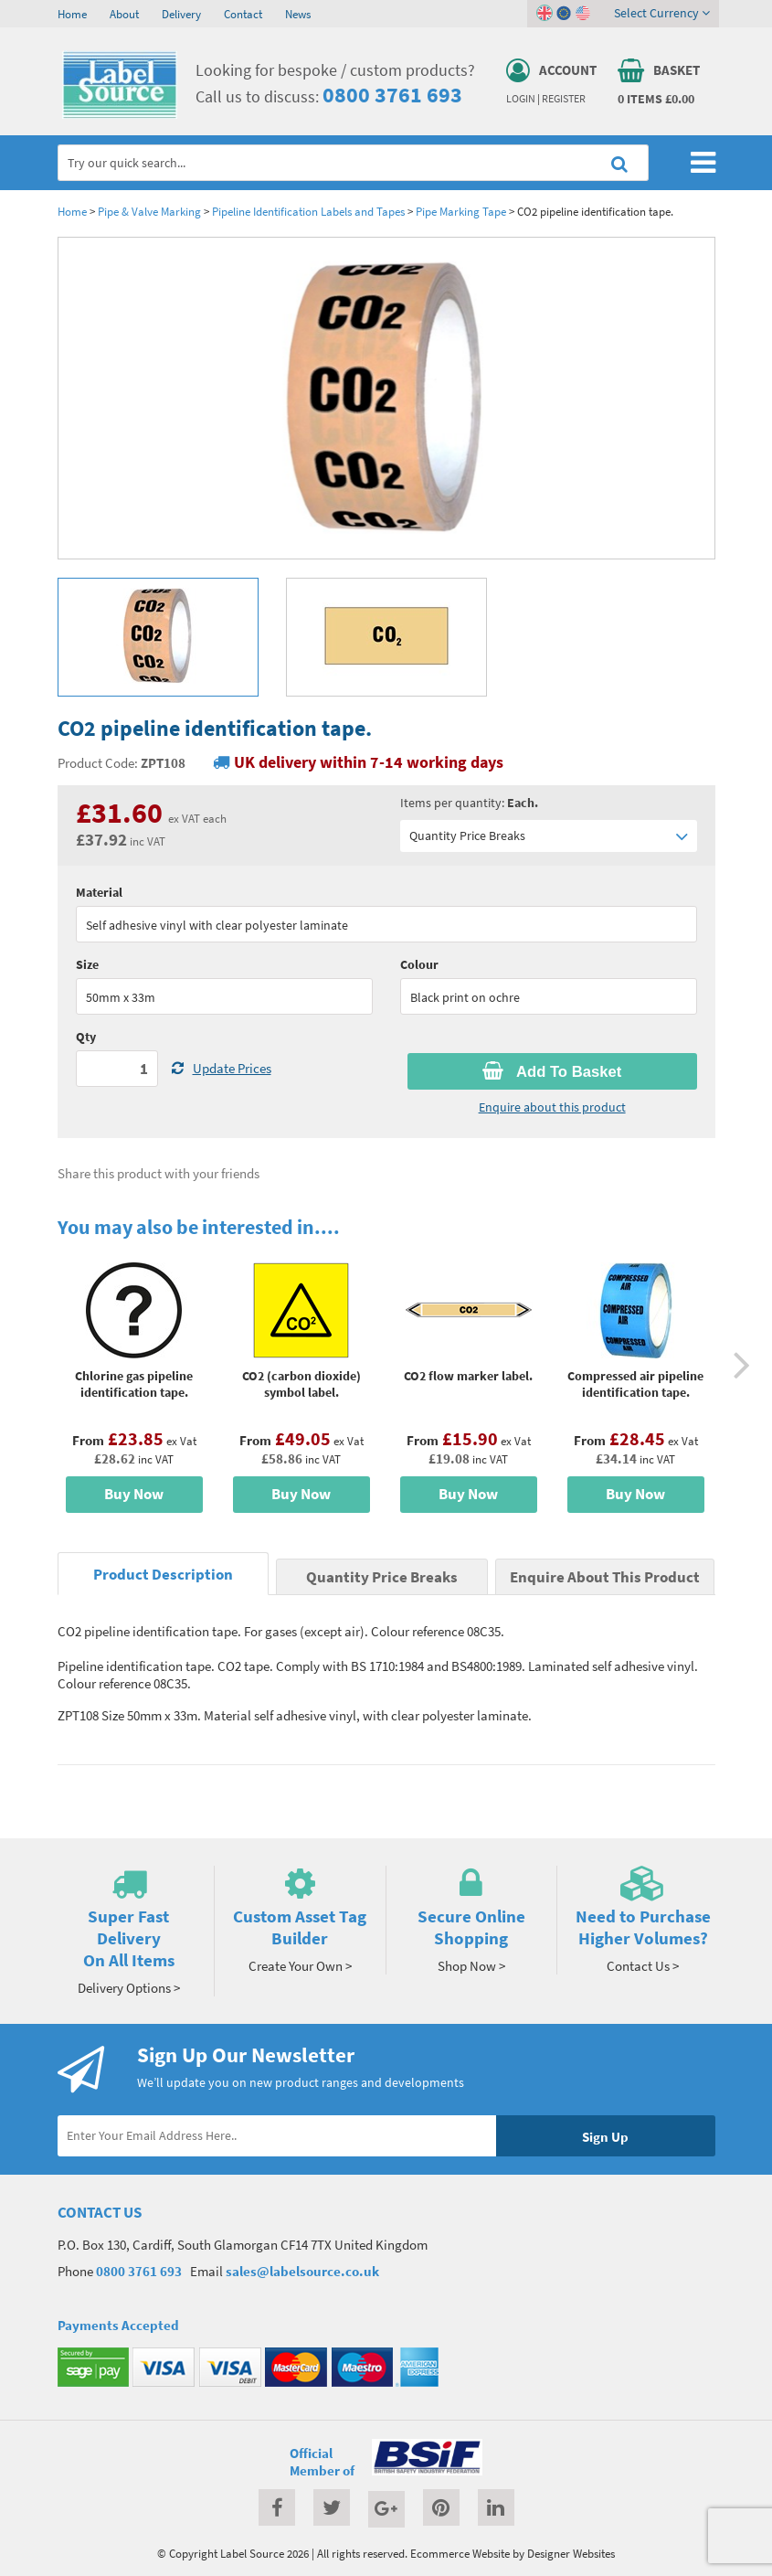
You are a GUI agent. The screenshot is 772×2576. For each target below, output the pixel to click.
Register (564, 98)
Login (520, 98)
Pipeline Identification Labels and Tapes (308, 211)
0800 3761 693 (392, 94)
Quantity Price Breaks (548, 836)
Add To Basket (551, 1071)
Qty (86, 1036)
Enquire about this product (552, 1107)
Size (87, 964)
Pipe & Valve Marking (149, 211)
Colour (419, 964)
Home (72, 13)
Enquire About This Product (605, 1577)
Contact (243, 13)
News (298, 13)
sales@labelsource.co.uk (302, 2271)
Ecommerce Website (460, 2553)
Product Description (163, 1574)
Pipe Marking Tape (461, 211)
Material (99, 892)
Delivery (181, 13)
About (124, 13)
